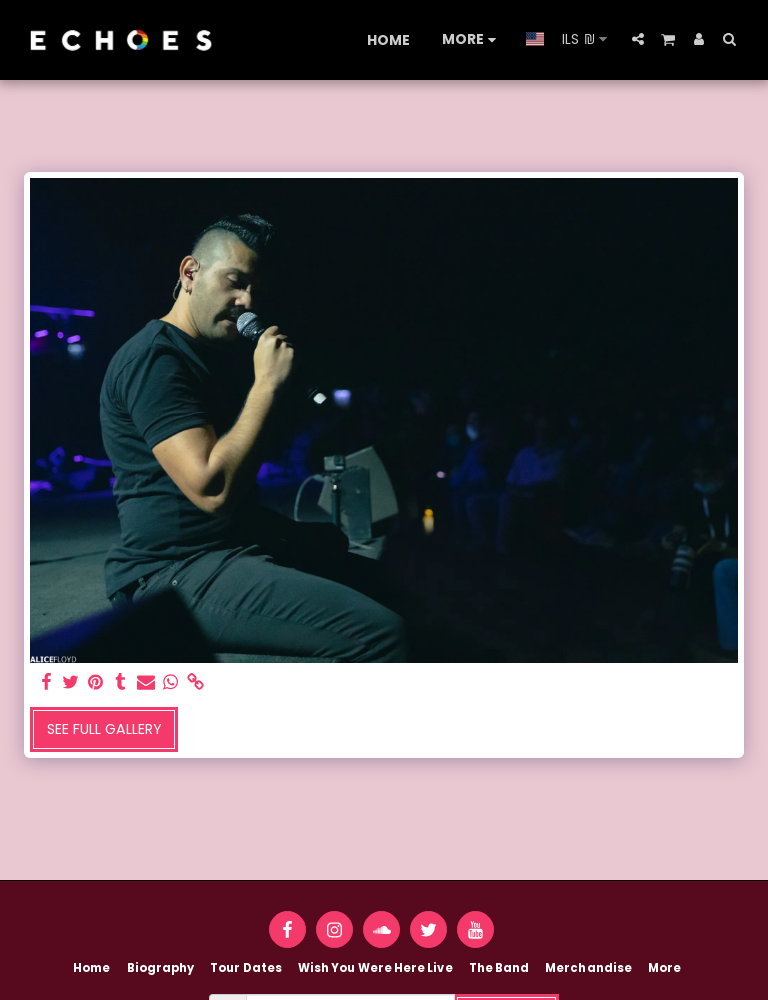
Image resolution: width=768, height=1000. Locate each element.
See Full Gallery (104, 729)
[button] (638, 39)
